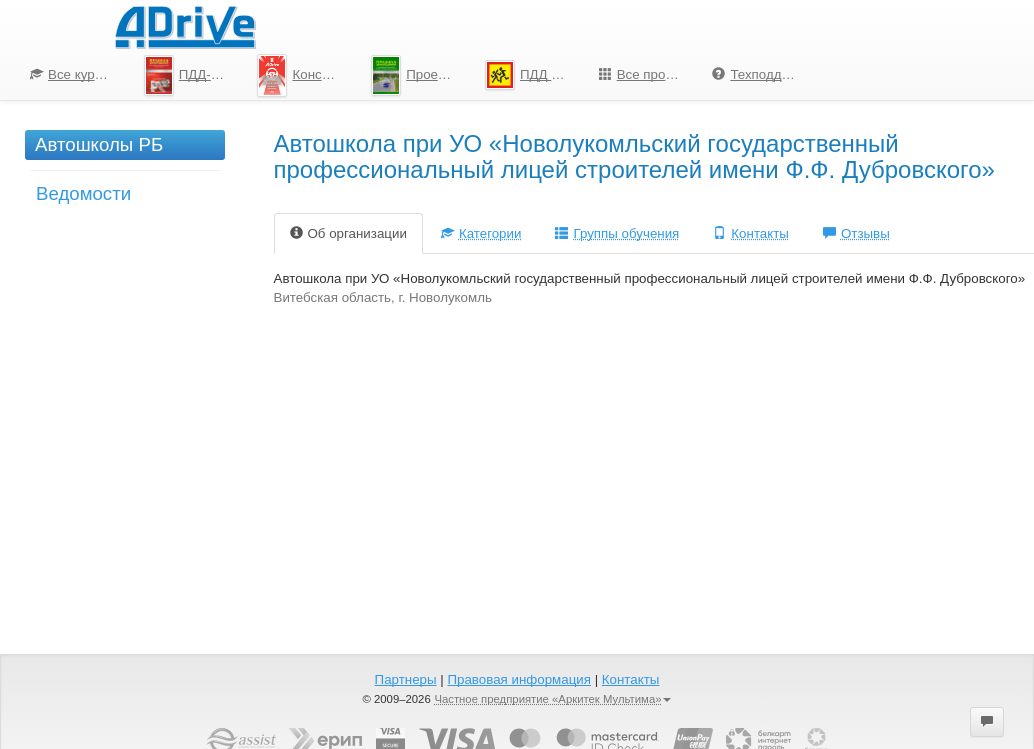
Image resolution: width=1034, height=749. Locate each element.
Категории (481, 233)
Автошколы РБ (99, 144)
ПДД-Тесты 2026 (193, 75)
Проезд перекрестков (420, 75)
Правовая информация (518, 679)
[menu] (413, 75)
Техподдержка (761, 74)
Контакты (751, 233)
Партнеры (406, 679)
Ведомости (83, 193)
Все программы (648, 74)
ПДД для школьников (534, 75)
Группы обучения (617, 233)
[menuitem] (72, 75)
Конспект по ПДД (306, 75)
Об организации (348, 233)
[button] (987, 722)
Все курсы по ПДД (79, 74)
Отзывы (856, 233)
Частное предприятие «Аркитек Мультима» (552, 699)
